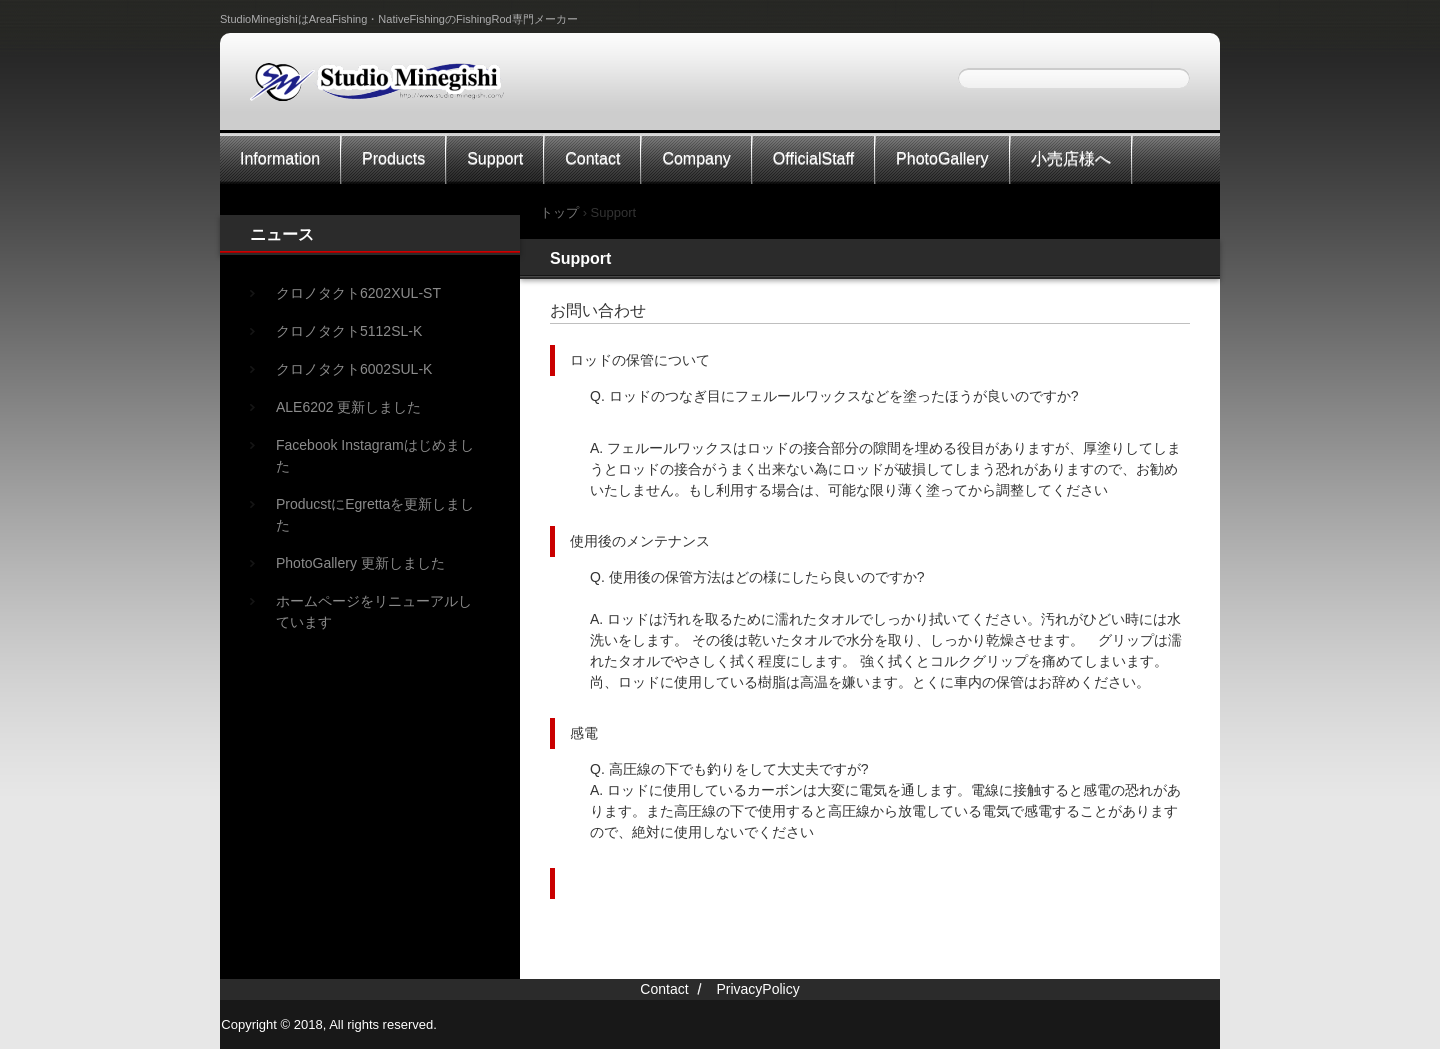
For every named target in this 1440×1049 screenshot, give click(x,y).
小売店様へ (1071, 158)
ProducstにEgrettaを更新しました (375, 514)
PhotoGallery (942, 158)
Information (280, 158)
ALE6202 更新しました (349, 407)
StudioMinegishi (389, 89)
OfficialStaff (813, 158)
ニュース (282, 234)
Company (696, 158)
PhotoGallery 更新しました (360, 563)
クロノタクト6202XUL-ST (358, 293)
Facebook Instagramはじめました (375, 455)
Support (495, 158)
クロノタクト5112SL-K (349, 331)
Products (393, 158)
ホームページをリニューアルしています (374, 611)
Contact (592, 158)
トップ (559, 212)
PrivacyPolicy (757, 989)
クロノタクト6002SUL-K (354, 369)
